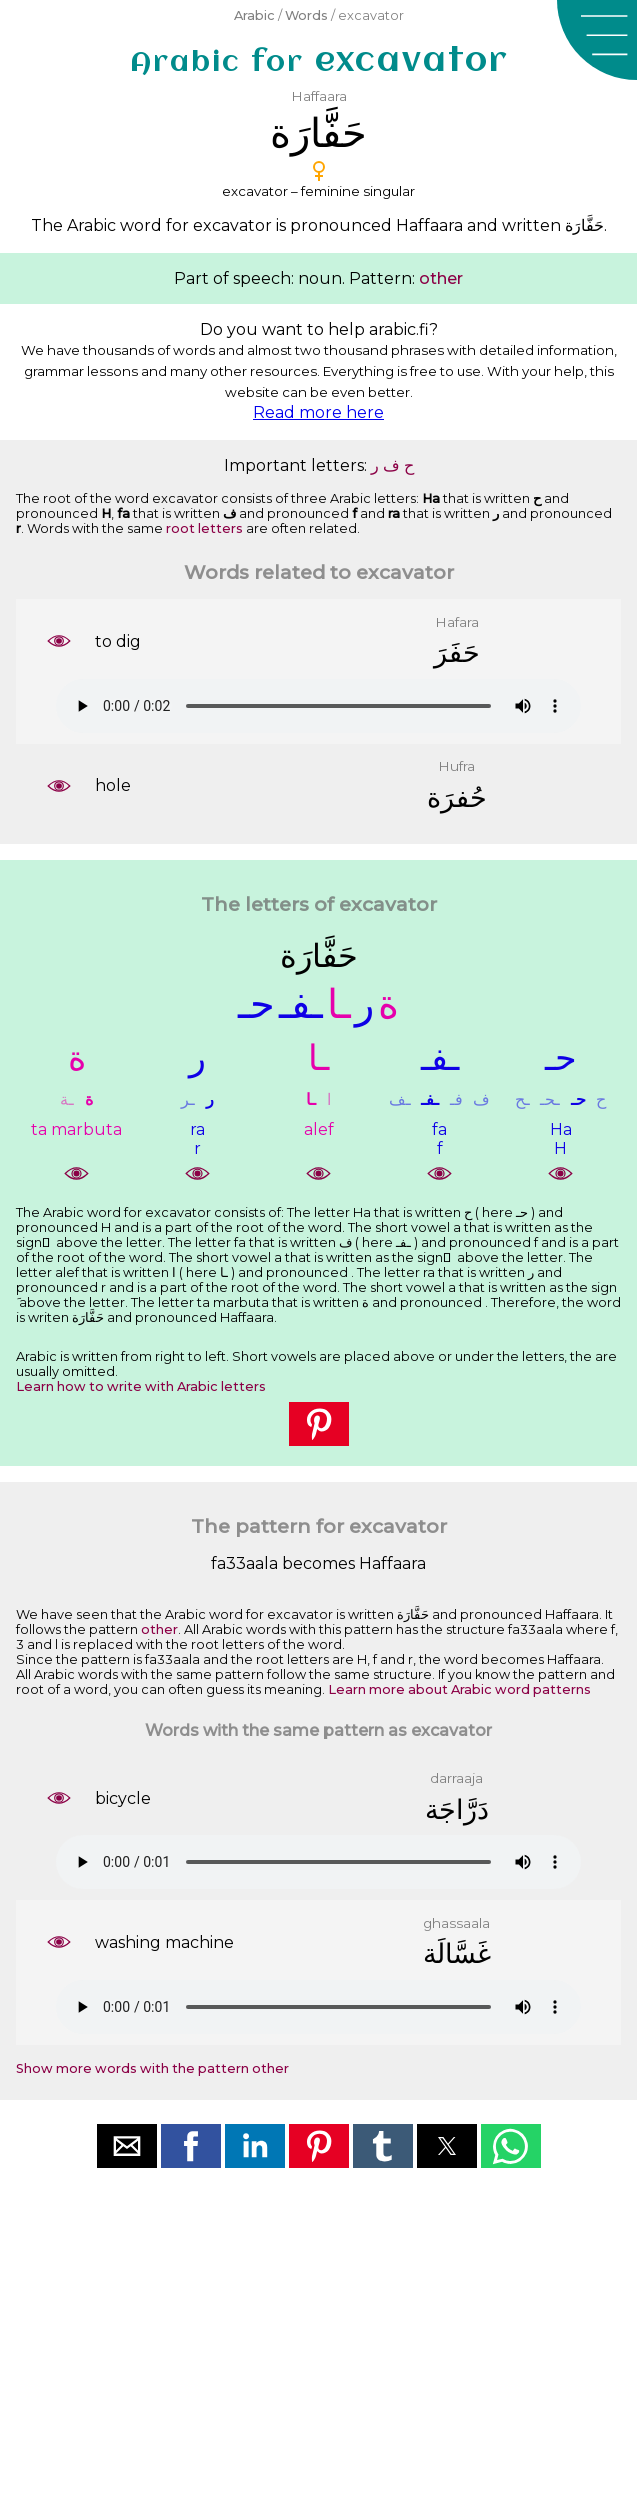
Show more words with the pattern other (152, 2068)
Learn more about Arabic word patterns (459, 1689)
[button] (597, 40)
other (441, 278)
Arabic (254, 15)
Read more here (318, 412)
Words (306, 15)
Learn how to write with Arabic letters (141, 1386)
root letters (204, 528)
